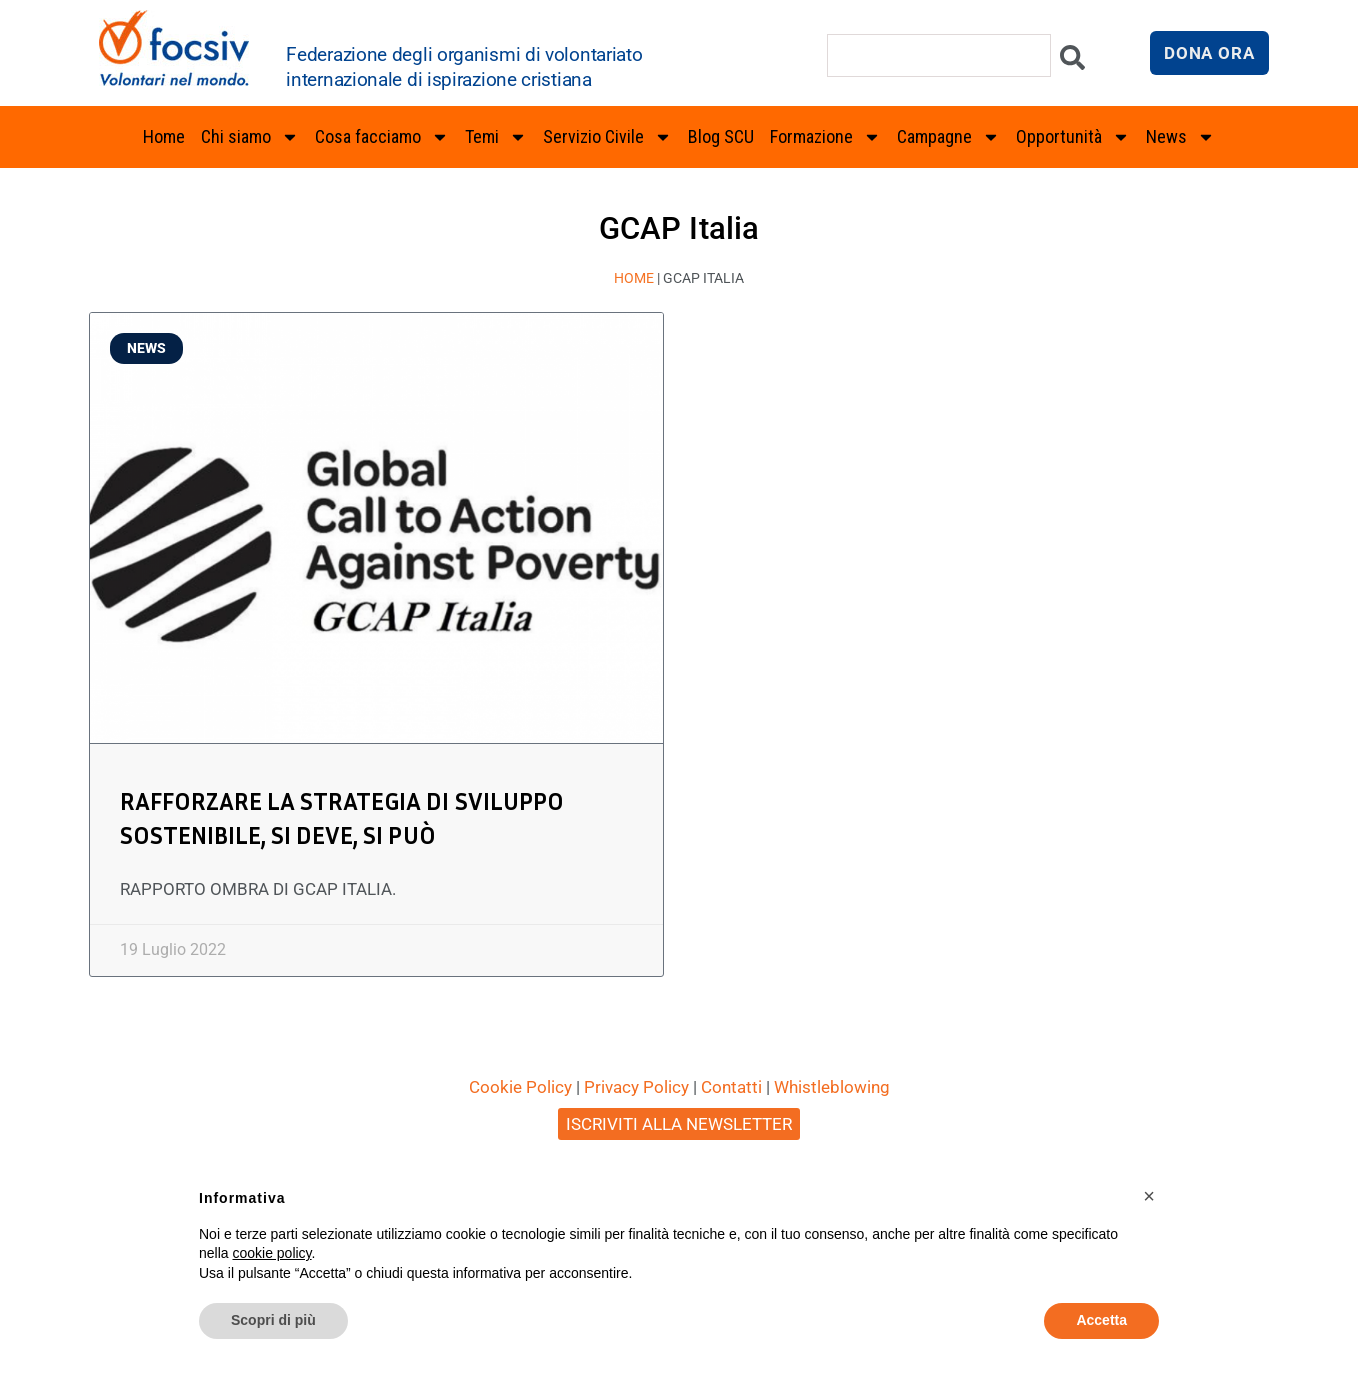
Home (164, 136)
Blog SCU (721, 136)
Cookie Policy (520, 1087)
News (1180, 137)
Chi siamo (250, 137)
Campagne (948, 137)
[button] (1149, 1196)
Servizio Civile (607, 137)
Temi (496, 137)
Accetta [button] (1101, 1320)
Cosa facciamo (382, 137)
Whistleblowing (832, 1087)
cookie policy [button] (271, 1253)
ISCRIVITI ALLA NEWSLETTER (679, 1124)
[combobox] (939, 55)
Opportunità (1073, 137)
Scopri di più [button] (273, 1320)
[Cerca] (1072, 62)
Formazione (825, 137)
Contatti (731, 1087)
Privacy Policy (636, 1087)
